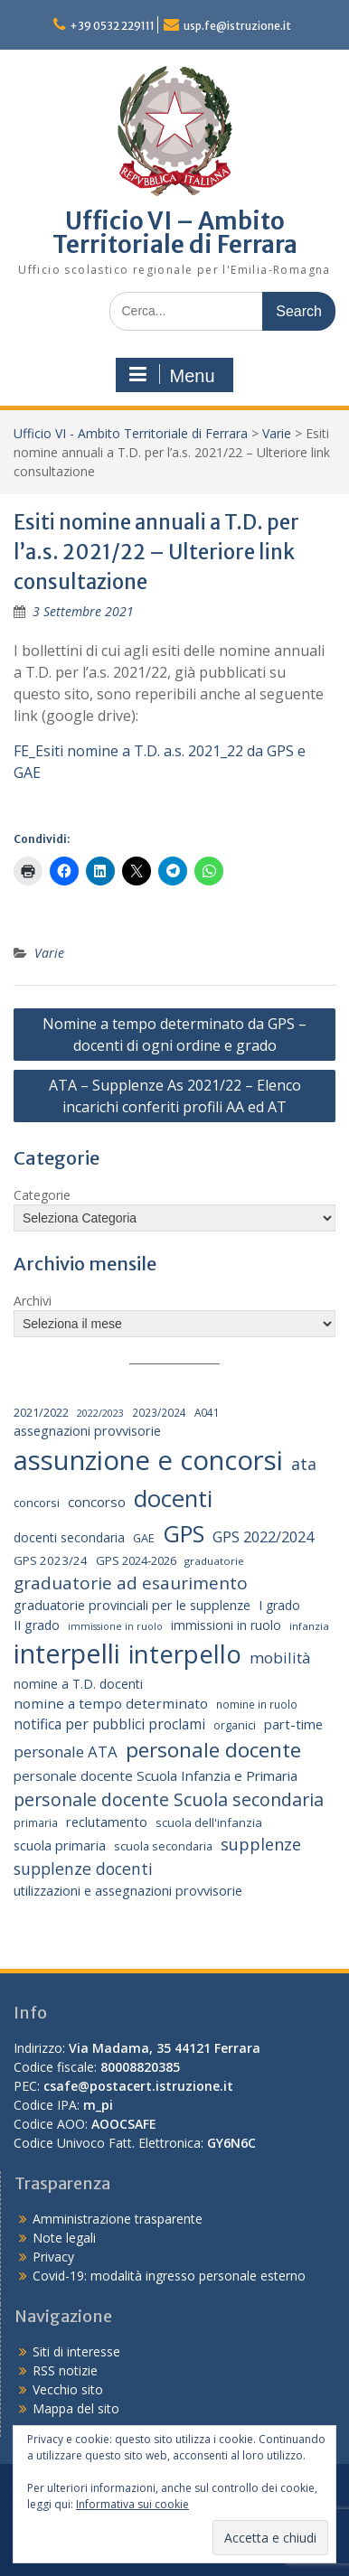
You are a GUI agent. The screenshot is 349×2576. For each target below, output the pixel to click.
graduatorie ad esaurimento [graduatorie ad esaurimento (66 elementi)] (131, 1583)
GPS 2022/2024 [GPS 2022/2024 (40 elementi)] (263, 1536)
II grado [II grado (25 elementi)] (37, 1625)
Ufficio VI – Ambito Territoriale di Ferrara (174, 232)
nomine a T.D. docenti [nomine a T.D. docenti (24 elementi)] (78, 1683)
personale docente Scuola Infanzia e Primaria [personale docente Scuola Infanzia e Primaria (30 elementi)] (155, 1775)
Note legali (64, 2237)
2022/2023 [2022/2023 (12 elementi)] (100, 1413)
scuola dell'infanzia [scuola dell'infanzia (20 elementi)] (209, 1822)
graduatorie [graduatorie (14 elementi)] (214, 1561)
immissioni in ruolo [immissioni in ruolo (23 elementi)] (226, 1625)
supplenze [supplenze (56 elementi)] (261, 1844)
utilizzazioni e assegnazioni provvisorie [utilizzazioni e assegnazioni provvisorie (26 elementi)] (128, 1890)
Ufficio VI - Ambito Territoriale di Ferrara (131, 433)
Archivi (33, 1300)
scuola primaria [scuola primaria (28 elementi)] (60, 1845)
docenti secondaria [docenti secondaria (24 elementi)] (69, 1537)
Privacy (53, 2256)
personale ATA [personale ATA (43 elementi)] (66, 1751)
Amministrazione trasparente (118, 2218)
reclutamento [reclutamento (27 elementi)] (106, 1822)
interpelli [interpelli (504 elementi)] (67, 1653)
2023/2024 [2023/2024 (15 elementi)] (159, 1412)
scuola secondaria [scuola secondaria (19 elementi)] (163, 1846)
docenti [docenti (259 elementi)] (173, 1498)
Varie (276, 433)
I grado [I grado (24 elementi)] (279, 1605)
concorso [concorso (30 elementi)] (97, 1502)
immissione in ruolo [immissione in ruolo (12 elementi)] (115, 1626)
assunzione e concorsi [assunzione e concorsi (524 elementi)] (148, 1460)
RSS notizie (65, 2370)
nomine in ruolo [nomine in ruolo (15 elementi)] (256, 1704)
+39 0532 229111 (112, 26)
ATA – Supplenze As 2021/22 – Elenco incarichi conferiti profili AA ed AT (175, 1096)
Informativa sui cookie (132, 2504)
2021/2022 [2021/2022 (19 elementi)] (41, 1412)
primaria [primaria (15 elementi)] (36, 1822)
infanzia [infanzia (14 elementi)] (309, 1626)
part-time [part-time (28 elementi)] (293, 1724)
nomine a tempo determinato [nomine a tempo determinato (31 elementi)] (111, 1703)
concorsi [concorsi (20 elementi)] (37, 1502)
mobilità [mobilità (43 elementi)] (280, 1657)
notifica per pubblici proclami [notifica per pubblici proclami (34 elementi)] (109, 1724)
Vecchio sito (68, 2389)
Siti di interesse (76, 2351)
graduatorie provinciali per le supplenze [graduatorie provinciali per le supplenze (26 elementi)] (132, 1605)
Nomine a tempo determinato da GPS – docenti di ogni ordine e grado (174, 1034)
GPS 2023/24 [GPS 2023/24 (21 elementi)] (51, 1560)
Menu (171, 375)
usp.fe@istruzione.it (237, 26)
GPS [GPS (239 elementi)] (183, 1533)
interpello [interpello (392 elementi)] (184, 1653)
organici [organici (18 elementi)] (234, 1725)
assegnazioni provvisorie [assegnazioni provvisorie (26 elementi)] (87, 1430)
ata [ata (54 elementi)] (303, 1464)
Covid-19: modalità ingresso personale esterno (169, 2275)
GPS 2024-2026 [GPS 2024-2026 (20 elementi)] (136, 1560)
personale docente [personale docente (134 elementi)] (213, 1750)
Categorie (42, 1195)
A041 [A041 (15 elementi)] (207, 1412)
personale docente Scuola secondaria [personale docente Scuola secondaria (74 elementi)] (169, 1799)
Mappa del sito (76, 2408)
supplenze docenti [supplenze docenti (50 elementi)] (83, 1868)
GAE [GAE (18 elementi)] (144, 1538)
